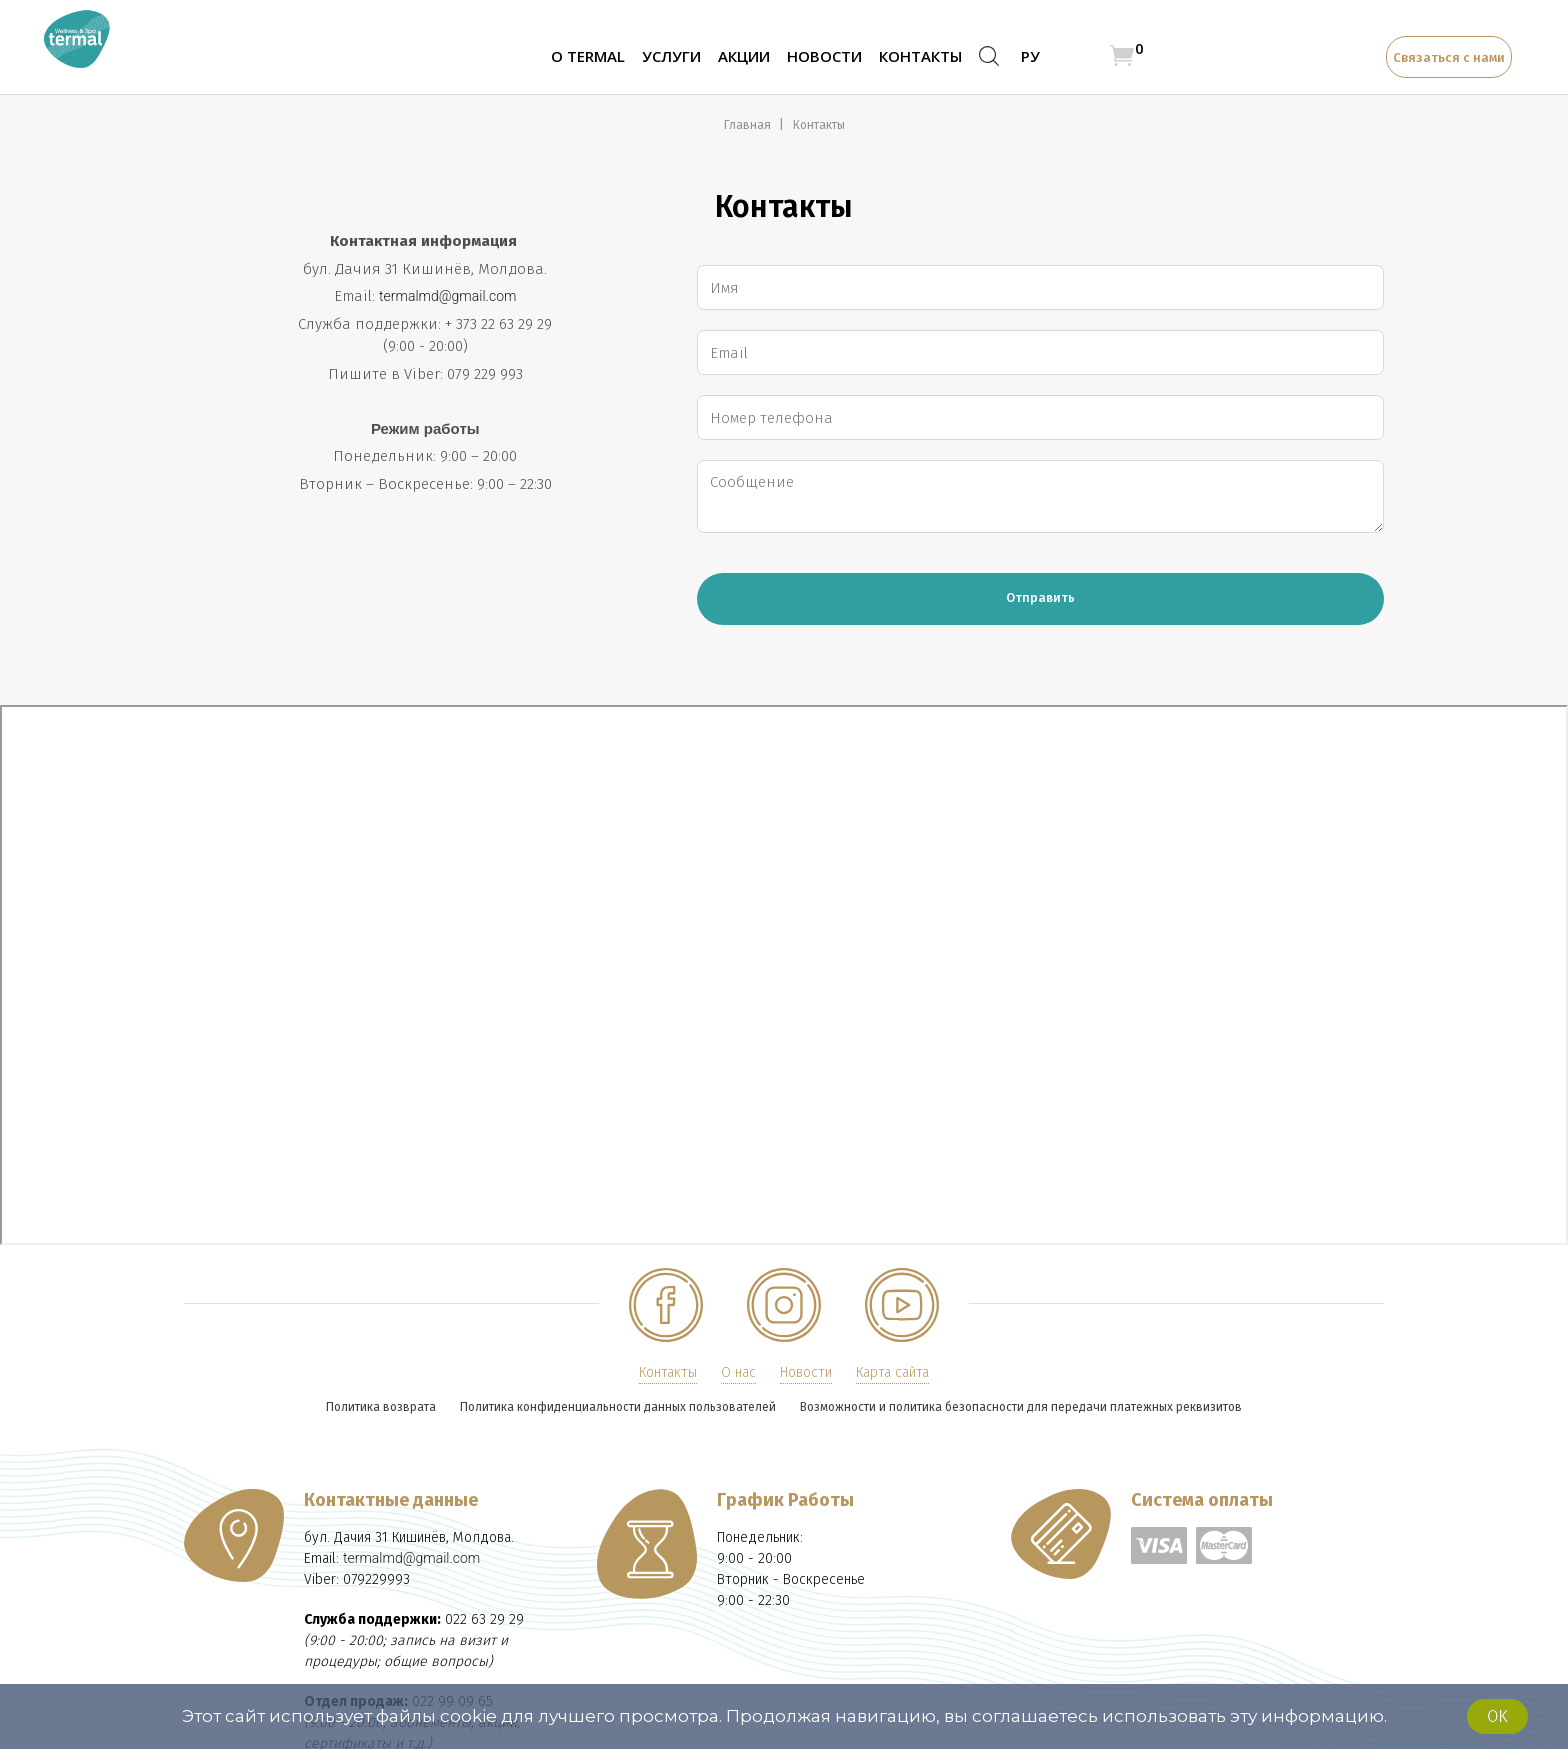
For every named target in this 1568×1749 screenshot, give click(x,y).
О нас (738, 1372)
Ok (1497, 1716)
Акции (744, 56)
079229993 (376, 1579)
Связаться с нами (1449, 57)
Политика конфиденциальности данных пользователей (618, 1407)
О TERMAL (588, 56)
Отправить (1040, 597)
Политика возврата (381, 1407)
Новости (824, 56)
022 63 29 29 (484, 1619)
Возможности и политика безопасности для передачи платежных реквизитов (1021, 1407)
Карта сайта (892, 1372)
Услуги (671, 56)
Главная (749, 125)
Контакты (920, 56)
